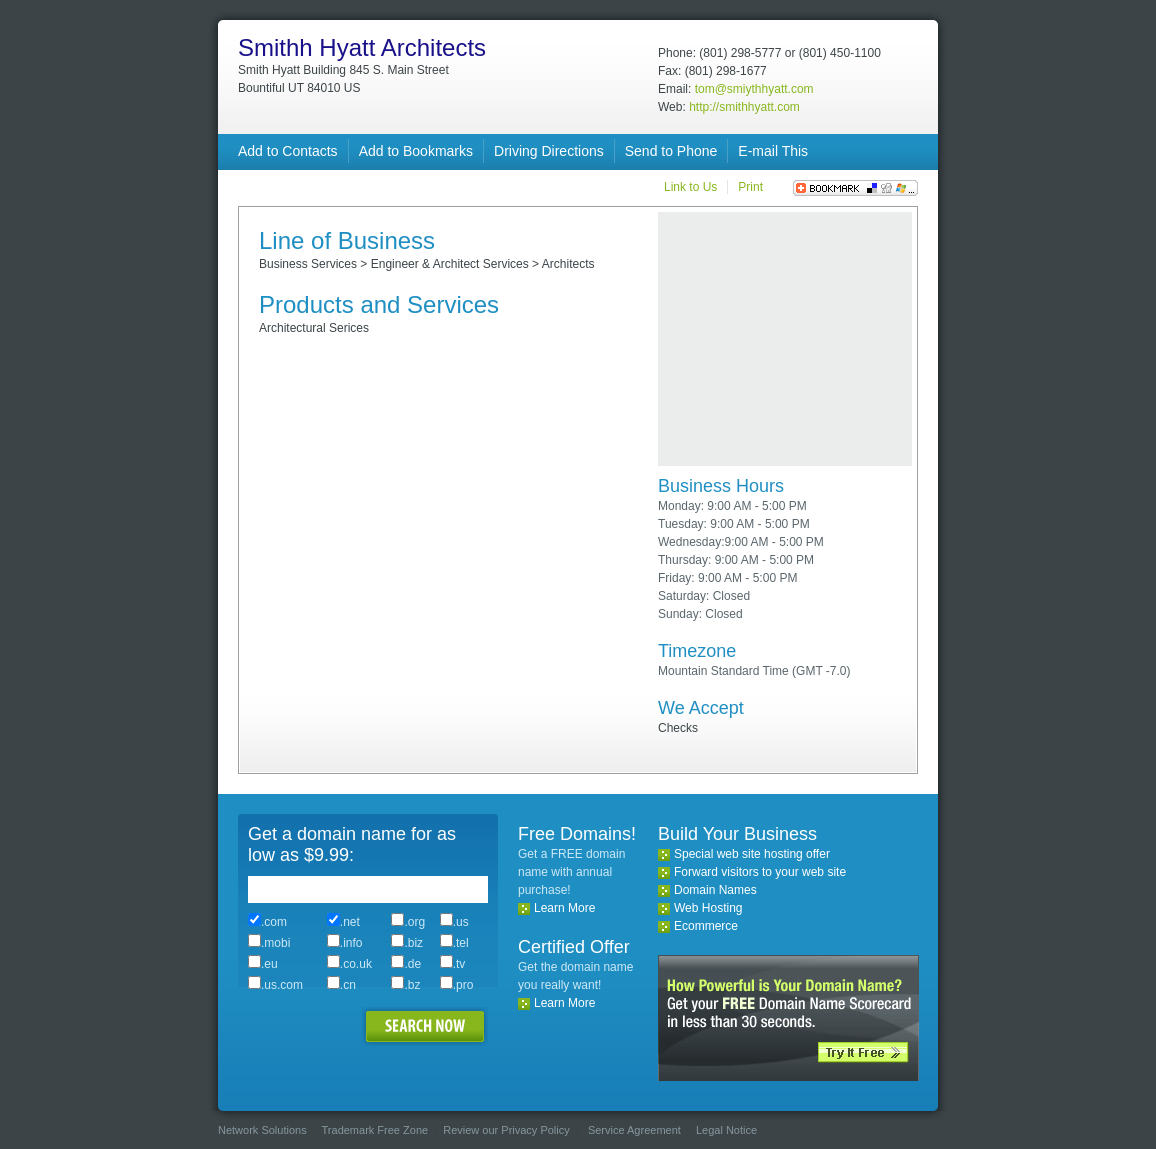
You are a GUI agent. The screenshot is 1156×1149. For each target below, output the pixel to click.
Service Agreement (634, 1130)
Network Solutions (262, 1130)
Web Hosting (708, 908)
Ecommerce (706, 926)
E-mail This (773, 151)
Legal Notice (726, 1130)
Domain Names (715, 890)
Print (750, 187)
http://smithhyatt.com (744, 107)
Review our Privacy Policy (506, 1130)
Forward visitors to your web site (760, 872)
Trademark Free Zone (375, 1130)
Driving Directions (549, 151)
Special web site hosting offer (752, 854)
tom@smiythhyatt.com (754, 89)
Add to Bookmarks (416, 151)
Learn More (564, 908)
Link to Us (690, 187)
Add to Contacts (288, 151)
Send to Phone (671, 151)
